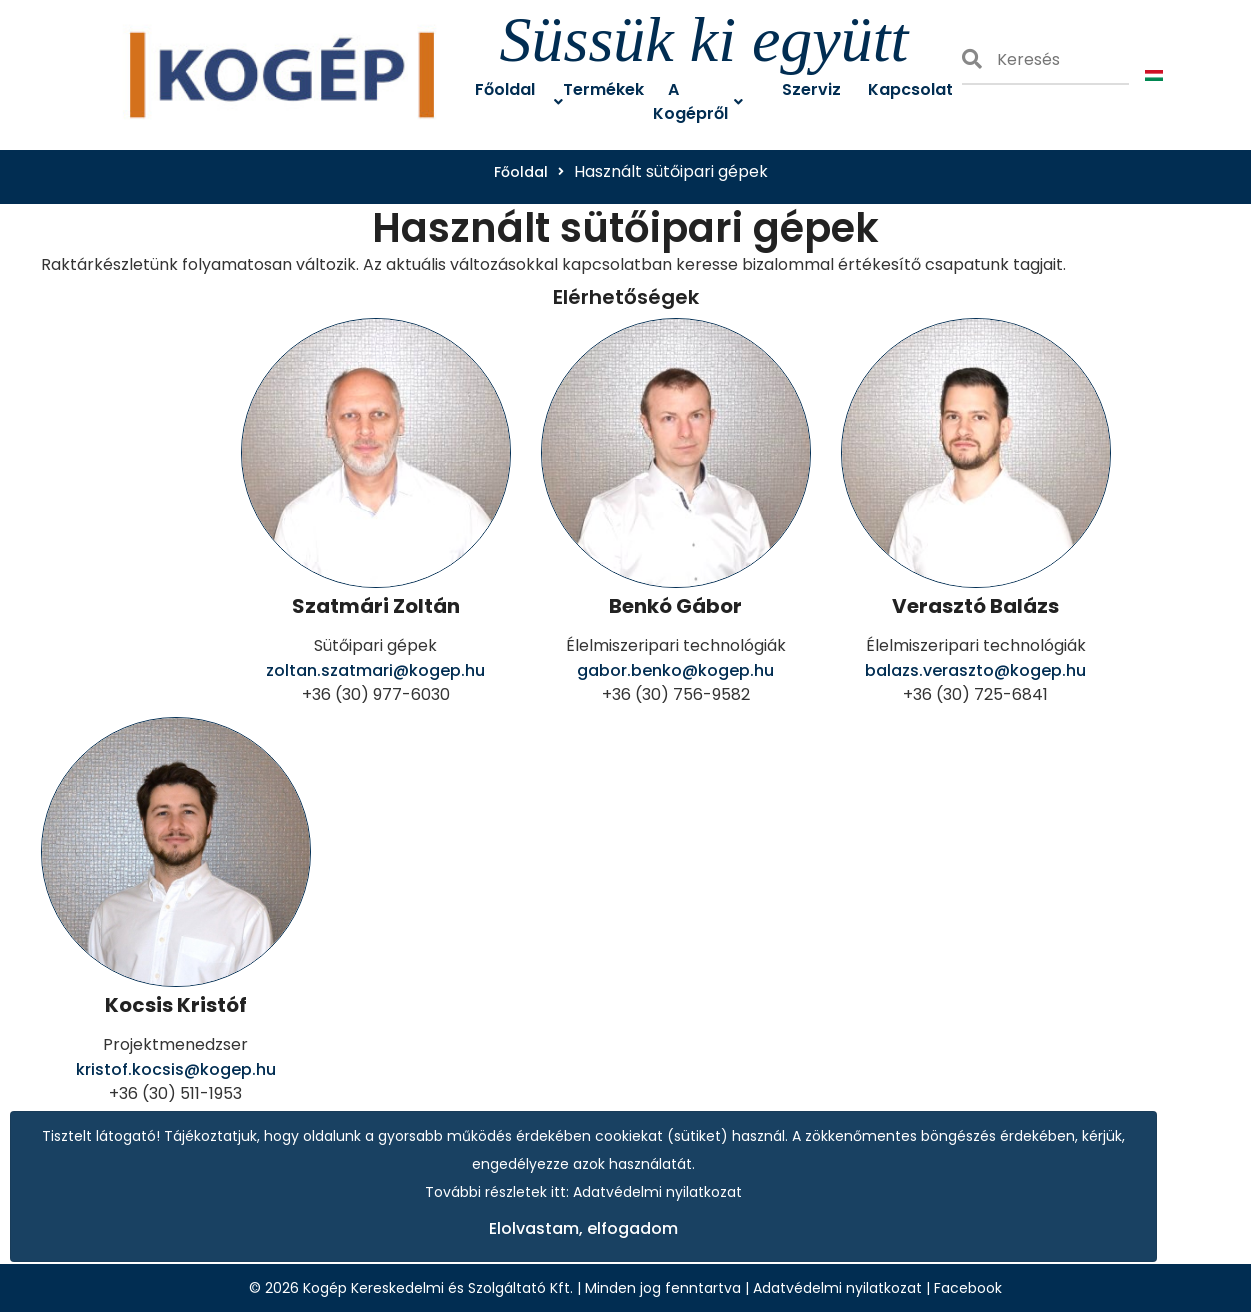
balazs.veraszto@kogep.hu (975, 670)
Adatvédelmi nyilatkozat (837, 1288)
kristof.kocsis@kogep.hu (176, 1069)
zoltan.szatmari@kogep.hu (375, 670)
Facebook (968, 1288)
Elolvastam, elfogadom (583, 1228)
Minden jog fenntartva (663, 1288)
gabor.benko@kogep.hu (675, 670)
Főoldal (521, 172)
